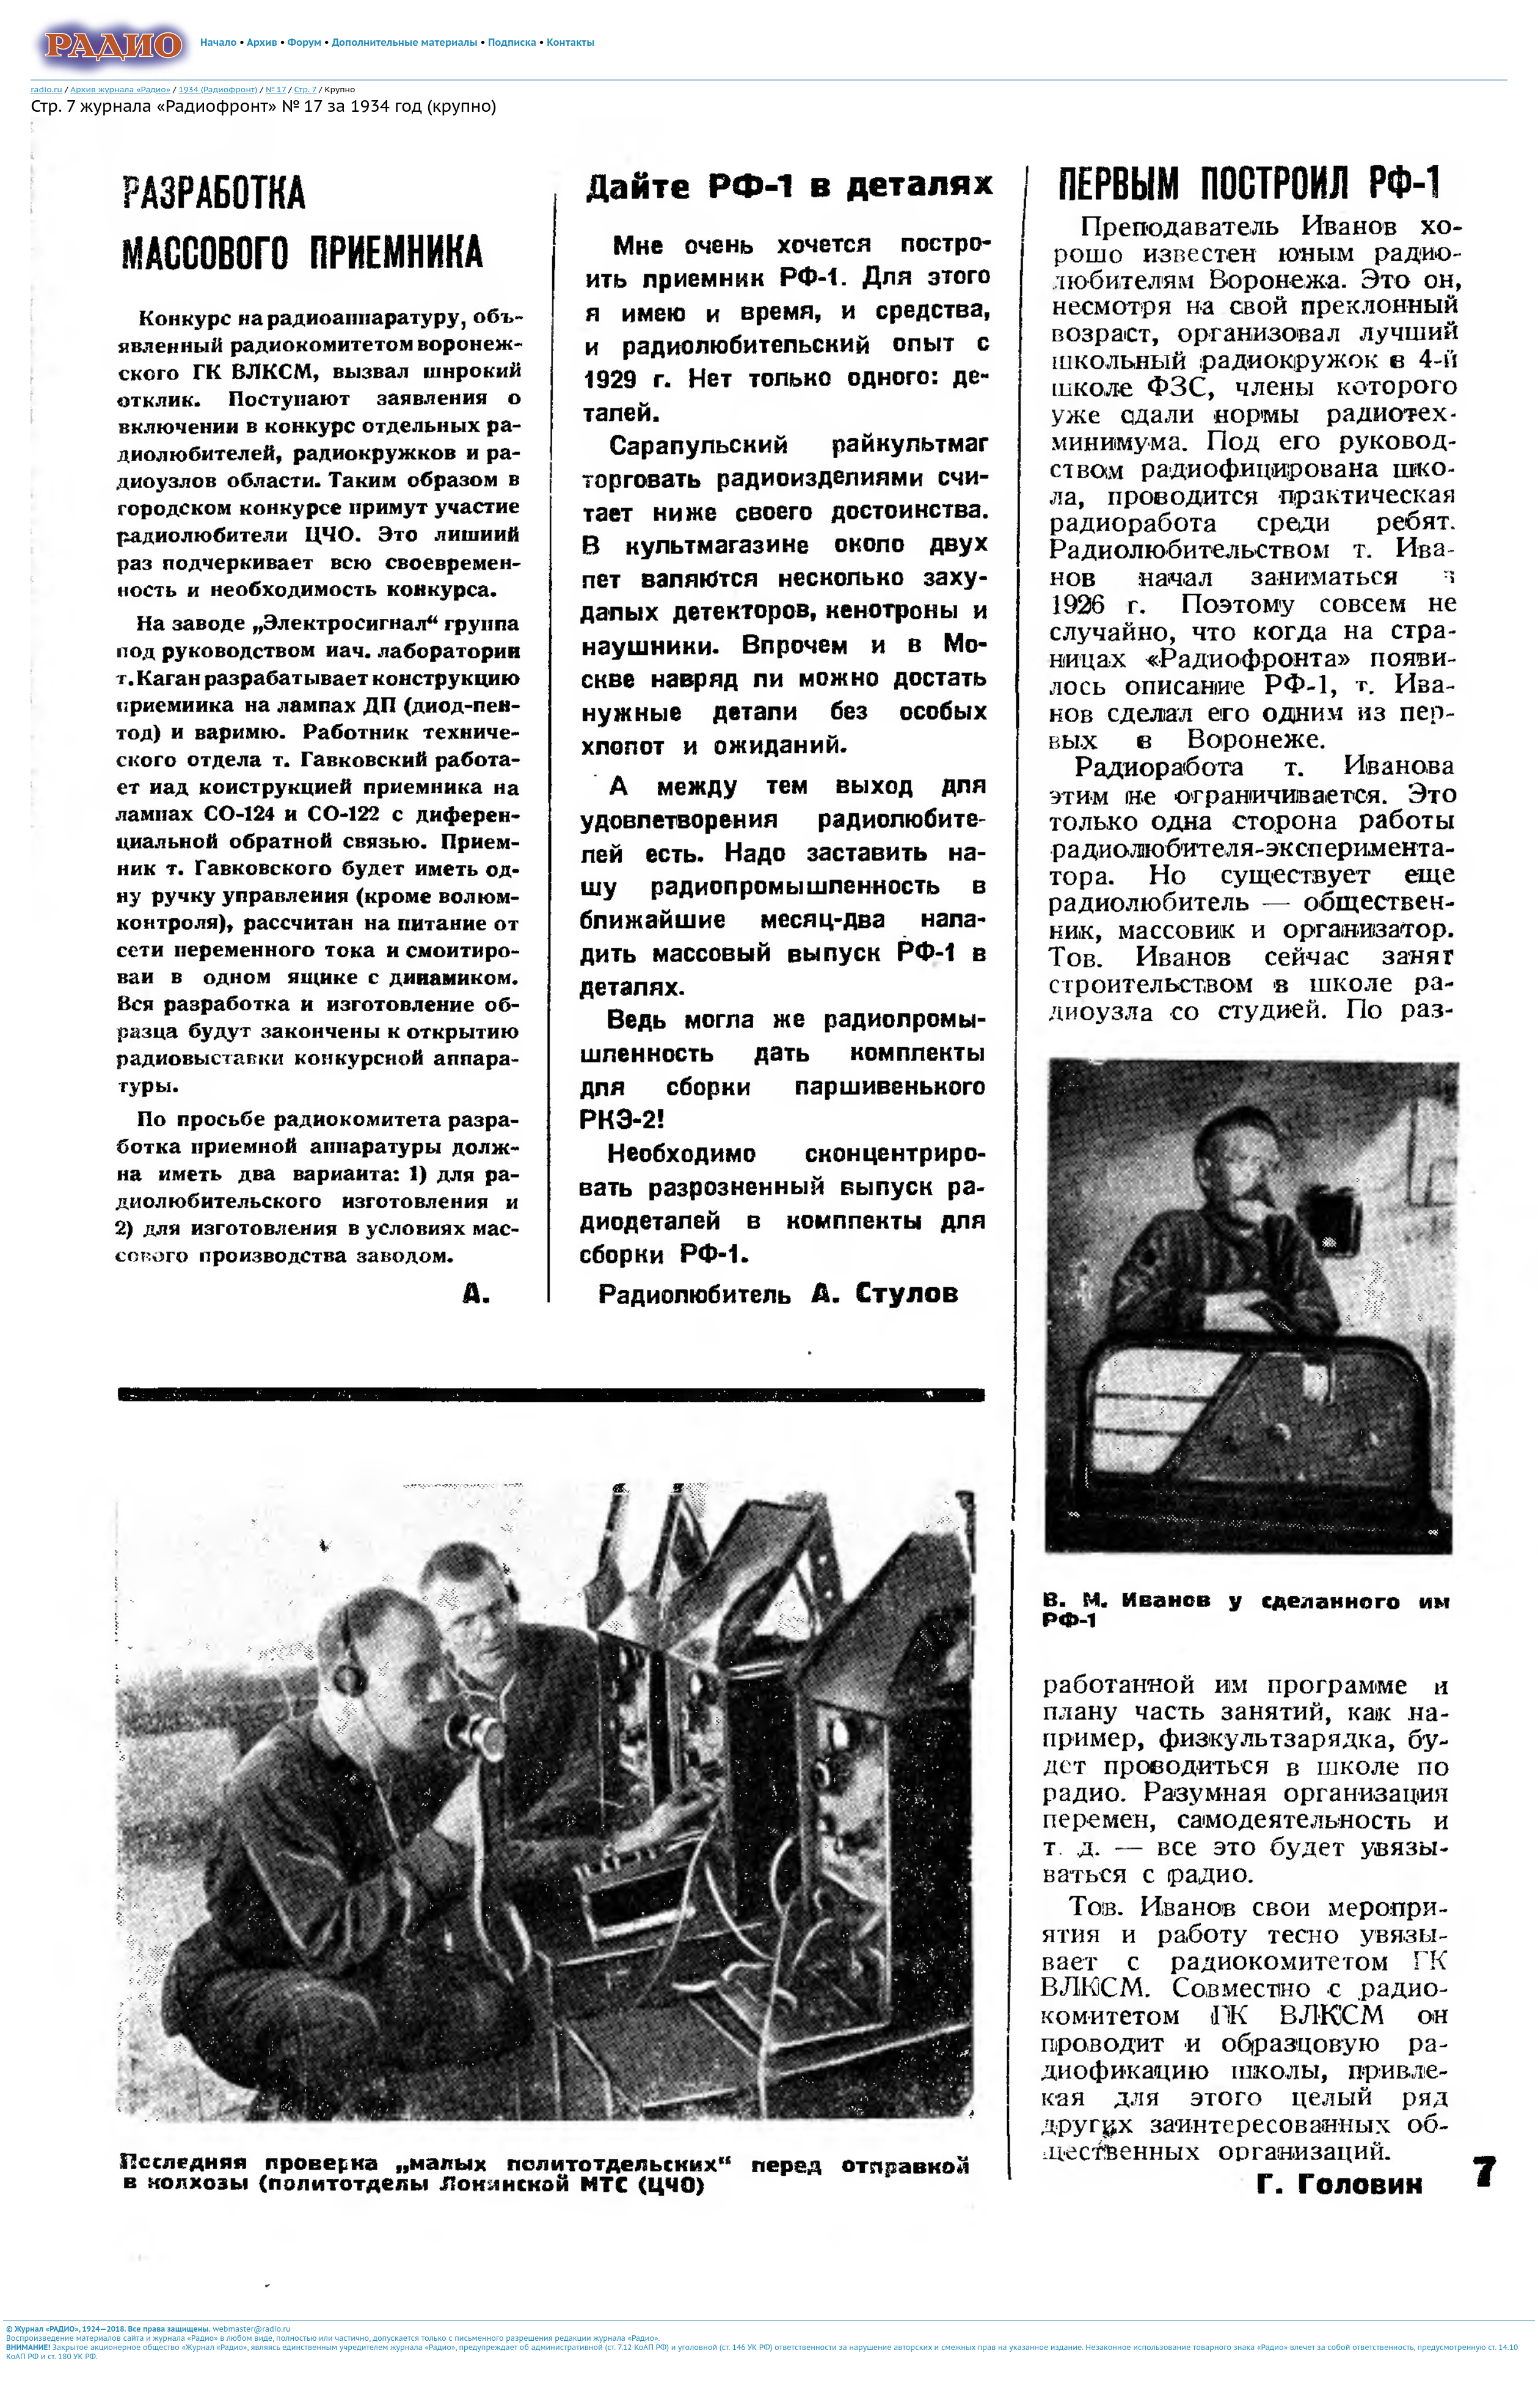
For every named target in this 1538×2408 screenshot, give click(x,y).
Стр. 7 (305, 89)
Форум (305, 42)
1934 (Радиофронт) (217, 89)
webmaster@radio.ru (252, 2328)
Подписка (512, 42)
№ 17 (276, 89)
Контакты (570, 42)
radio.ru (46, 89)
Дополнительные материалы (405, 42)
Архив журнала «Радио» (120, 89)
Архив (262, 42)
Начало (218, 42)
